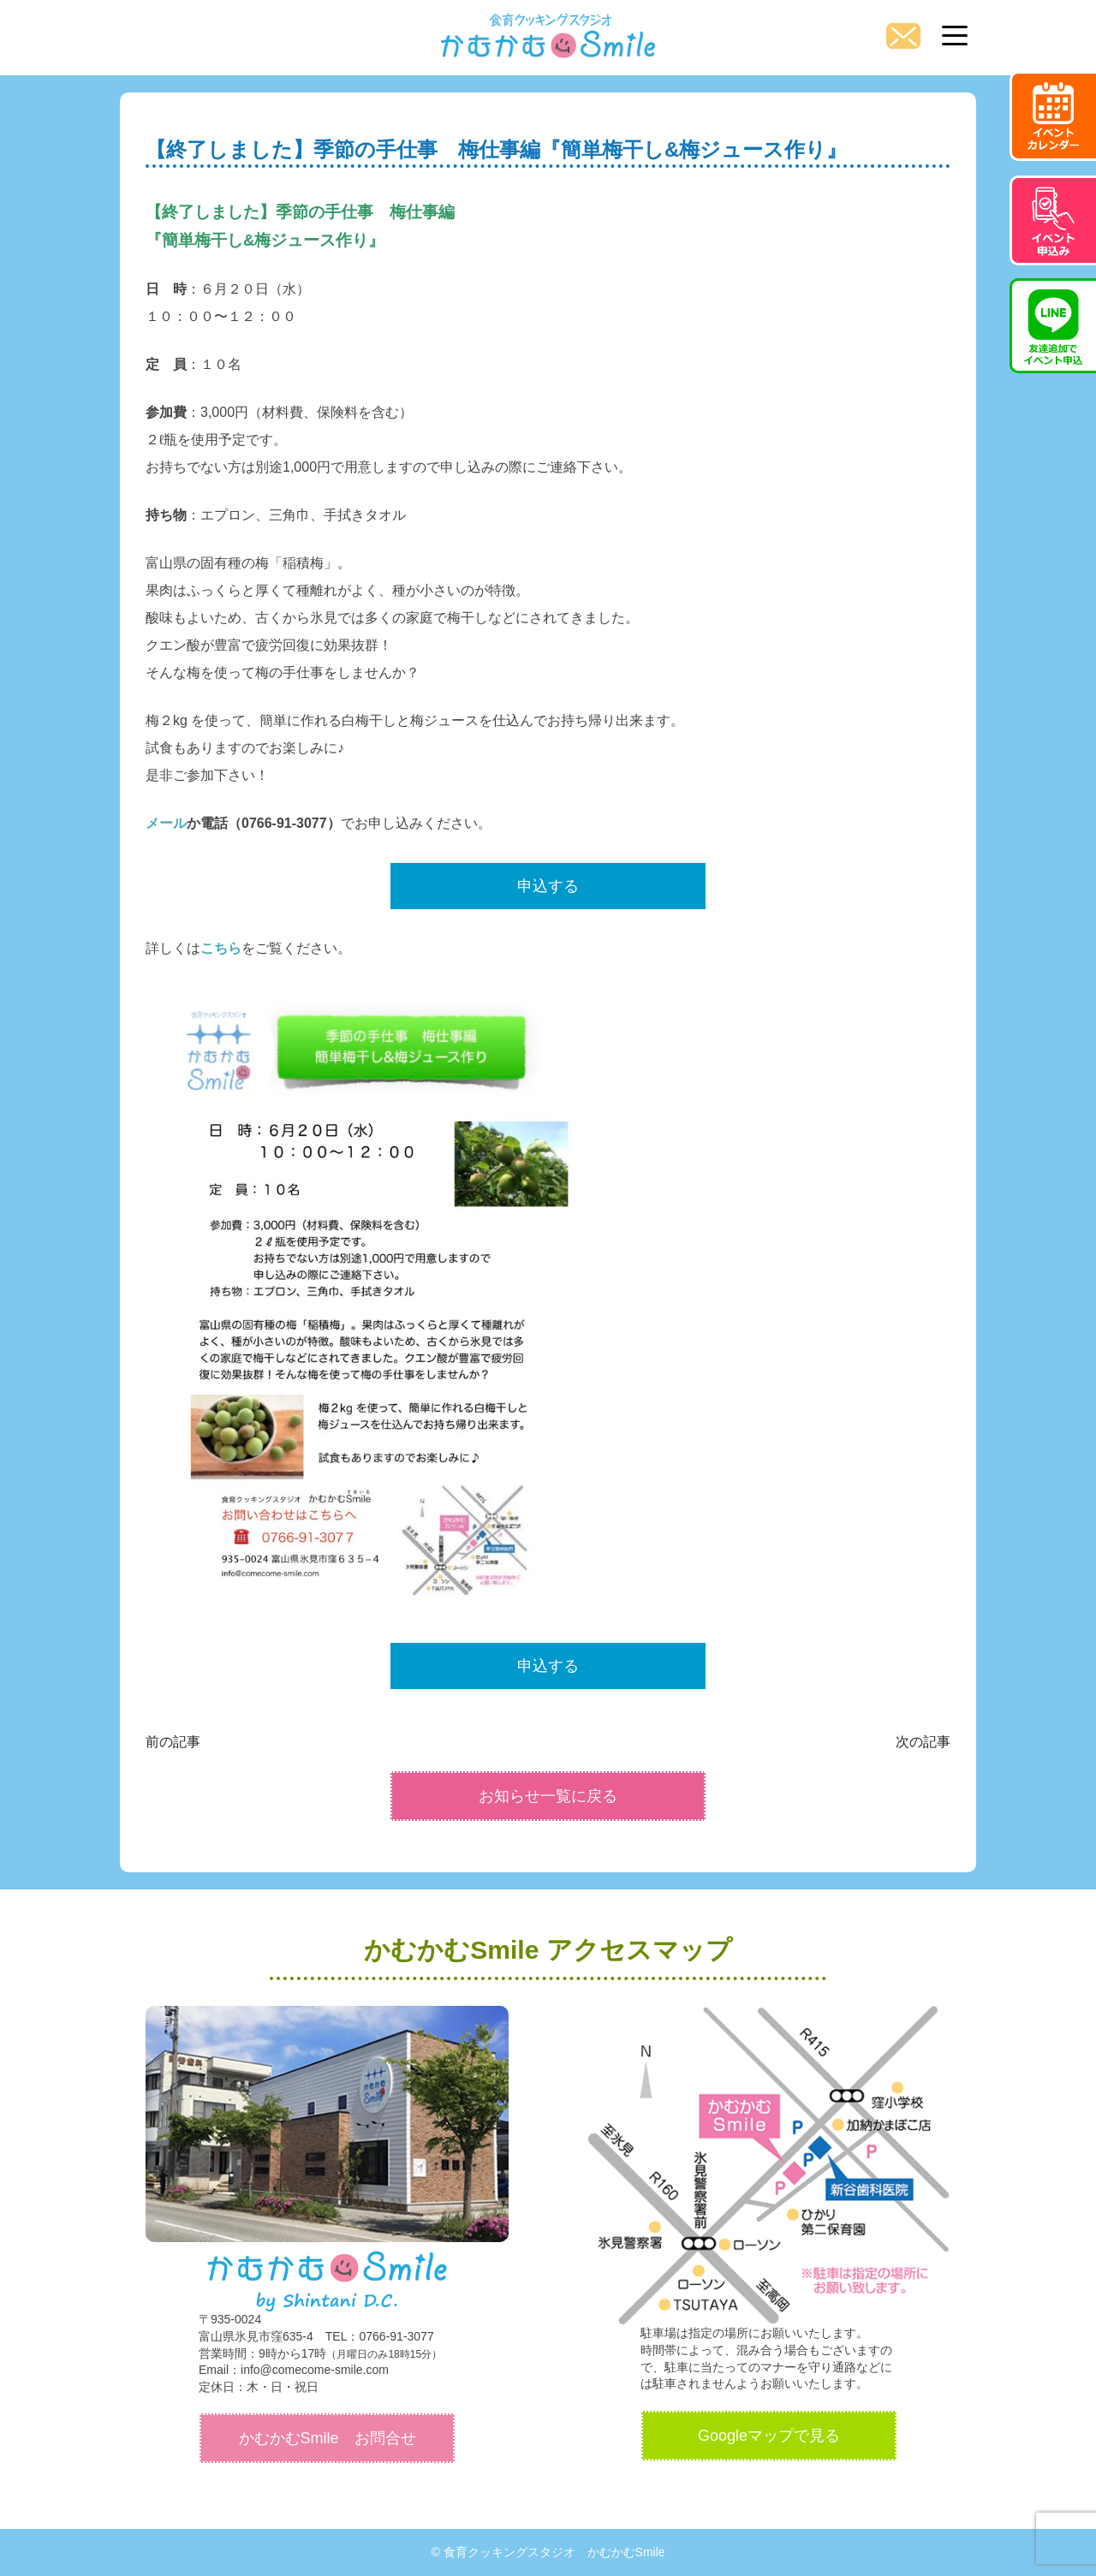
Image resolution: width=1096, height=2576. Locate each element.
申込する (548, 886)
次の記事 (923, 1741)
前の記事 (173, 1741)
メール (166, 823)
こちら (220, 948)
